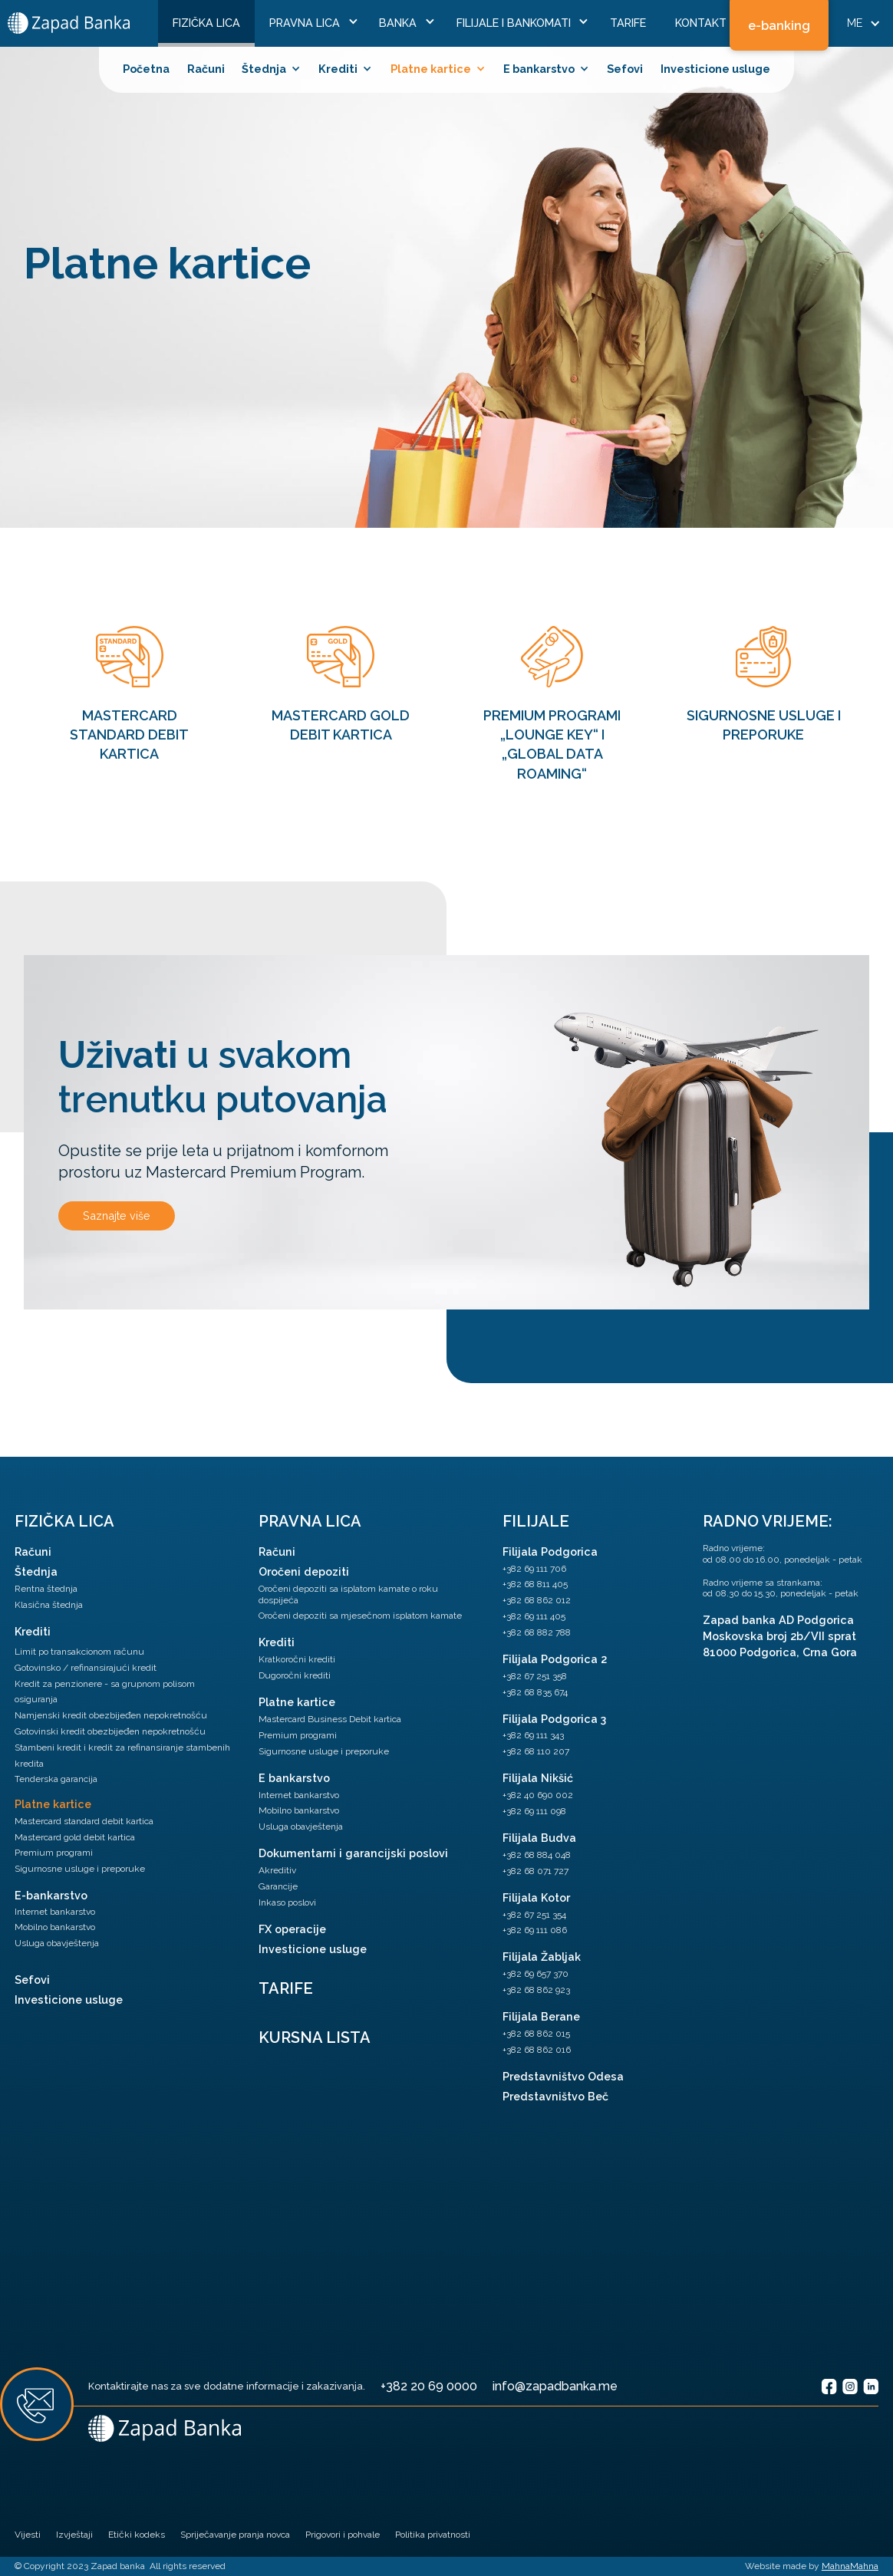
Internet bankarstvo (55, 1911)
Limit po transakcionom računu (79, 1651)
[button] (309, 23)
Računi (206, 68)
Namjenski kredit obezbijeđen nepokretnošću (111, 1715)
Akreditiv (277, 1870)
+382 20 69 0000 (429, 2386)
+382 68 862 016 (537, 2049)
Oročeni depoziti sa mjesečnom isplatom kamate (360, 1615)
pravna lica (310, 1521)
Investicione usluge (715, 68)
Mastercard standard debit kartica (84, 1821)
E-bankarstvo (51, 1895)
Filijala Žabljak (542, 1956)
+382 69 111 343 (533, 1735)
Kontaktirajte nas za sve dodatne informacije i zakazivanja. (226, 2386)
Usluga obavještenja (57, 1943)
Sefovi (625, 68)
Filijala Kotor (536, 1897)
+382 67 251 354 (534, 1914)
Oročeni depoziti (304, 1571)
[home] (68, 23)
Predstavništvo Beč (555, 2096)
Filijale (536, 1521)
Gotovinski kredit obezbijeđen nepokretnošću (110, 1731)
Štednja (36, 1571)
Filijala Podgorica (550, 1551)
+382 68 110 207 (536, 1751)
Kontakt (701, 22)
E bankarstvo (294, 1777)
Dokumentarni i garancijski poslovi (353, 1853)
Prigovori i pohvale (342, 2534)
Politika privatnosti (432, 2534)
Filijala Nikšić (538, 1777)
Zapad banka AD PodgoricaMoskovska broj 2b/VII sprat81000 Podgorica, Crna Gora (780, 1636)
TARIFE (286, 1988)
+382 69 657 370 (535, 1973)
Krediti (33, 1631)
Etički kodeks (136, 2534)
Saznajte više (116, 1215)
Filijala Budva (539, 1837)
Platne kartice (53, 1803)
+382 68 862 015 (536, 2033)
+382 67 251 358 (535, 1676)
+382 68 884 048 (537, 1855)
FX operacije (292, 1928)
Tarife (628, 22)
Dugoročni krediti (295, 1675)
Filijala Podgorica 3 (554, 1718)
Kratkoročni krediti (297, 1659)
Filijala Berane (541, 2016)
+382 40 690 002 (538, 1795)
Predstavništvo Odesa (563, 2076)
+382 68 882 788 (537, 1632)
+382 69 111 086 (535, 1930)
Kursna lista (315, 2037)
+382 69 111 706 (534, 1568)
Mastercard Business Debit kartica (330, 1719)
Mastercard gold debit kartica (75, 1837)
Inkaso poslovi (287, 1902)
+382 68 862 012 (537, 1600)
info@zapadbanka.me (555, 2386)
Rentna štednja (46, 1588)
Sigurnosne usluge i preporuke (80, 1868)
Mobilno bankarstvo (55, 1927)
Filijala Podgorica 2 (555, 1658)
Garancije (278, 1886)
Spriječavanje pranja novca (235, 2534)
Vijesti (28, 2534)
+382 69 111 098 (534, 1811)
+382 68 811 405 (535, 1584)
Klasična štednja (49, 1604)
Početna (146, 68)
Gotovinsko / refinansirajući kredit (86, 1667)
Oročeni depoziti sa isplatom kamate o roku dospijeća (348, 1594)
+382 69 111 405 (534, 1616)
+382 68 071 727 (535, 1871)
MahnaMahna (850, 2566)
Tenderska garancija (56, 1779)
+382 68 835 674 (535, 1692)
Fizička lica (64, 1521)
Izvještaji (74, 2534)
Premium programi (54, 1852)
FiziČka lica (206, 22)
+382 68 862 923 (536, 1990)
